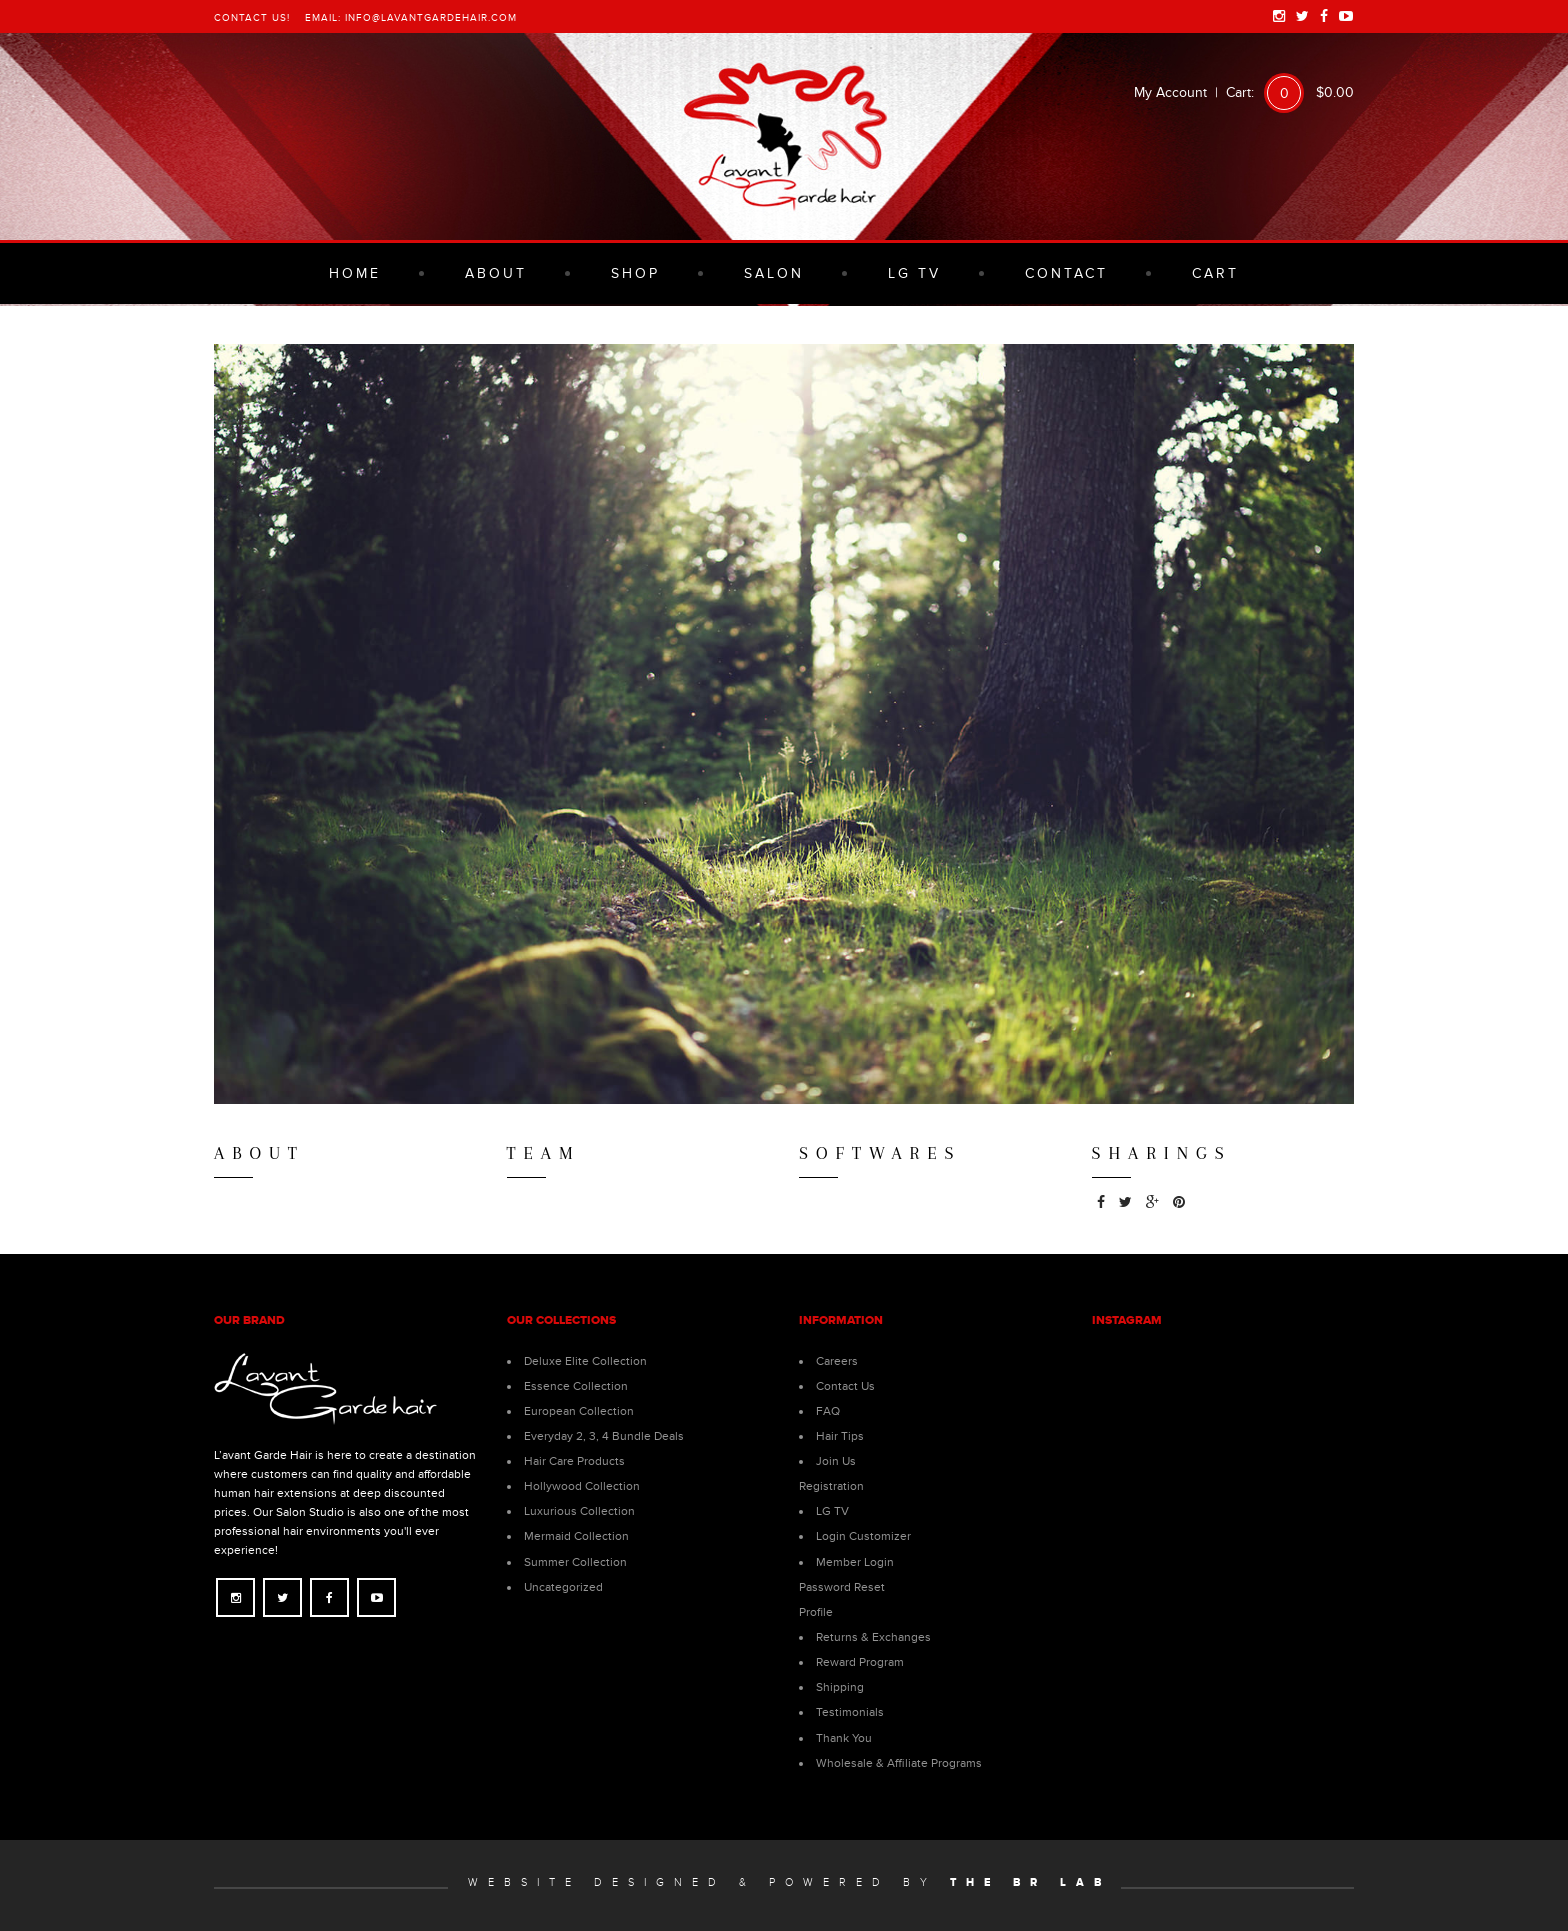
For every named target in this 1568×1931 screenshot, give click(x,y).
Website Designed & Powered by (789, 1882)
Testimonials (850, 1712)
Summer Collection (575, 1562)
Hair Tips (840, 1436)
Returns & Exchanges (873, 1637)
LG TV (832, 1511)
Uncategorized (563, 1587)
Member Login (855, 1562)
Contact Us (845, 1386)
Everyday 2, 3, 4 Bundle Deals (604, 1436)
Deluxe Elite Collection (585, 1361)
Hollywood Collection (582, 1486)
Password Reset (842, 1587)
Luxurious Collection (579, 1511)
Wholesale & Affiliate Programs (899, 1763)
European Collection (579, 1411)
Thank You (844, 1738)
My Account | (1180, 92)
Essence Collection (576, 1386)
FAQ (828, 1411)
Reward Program (860, 1662)
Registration (831, 1486)
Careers (837, 1361)
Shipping (840, 1687)
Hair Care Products (574, 1461)
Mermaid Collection (576, 1536)
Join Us (836, 1461)
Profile (816, 1612)
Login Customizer (863, 1536)
